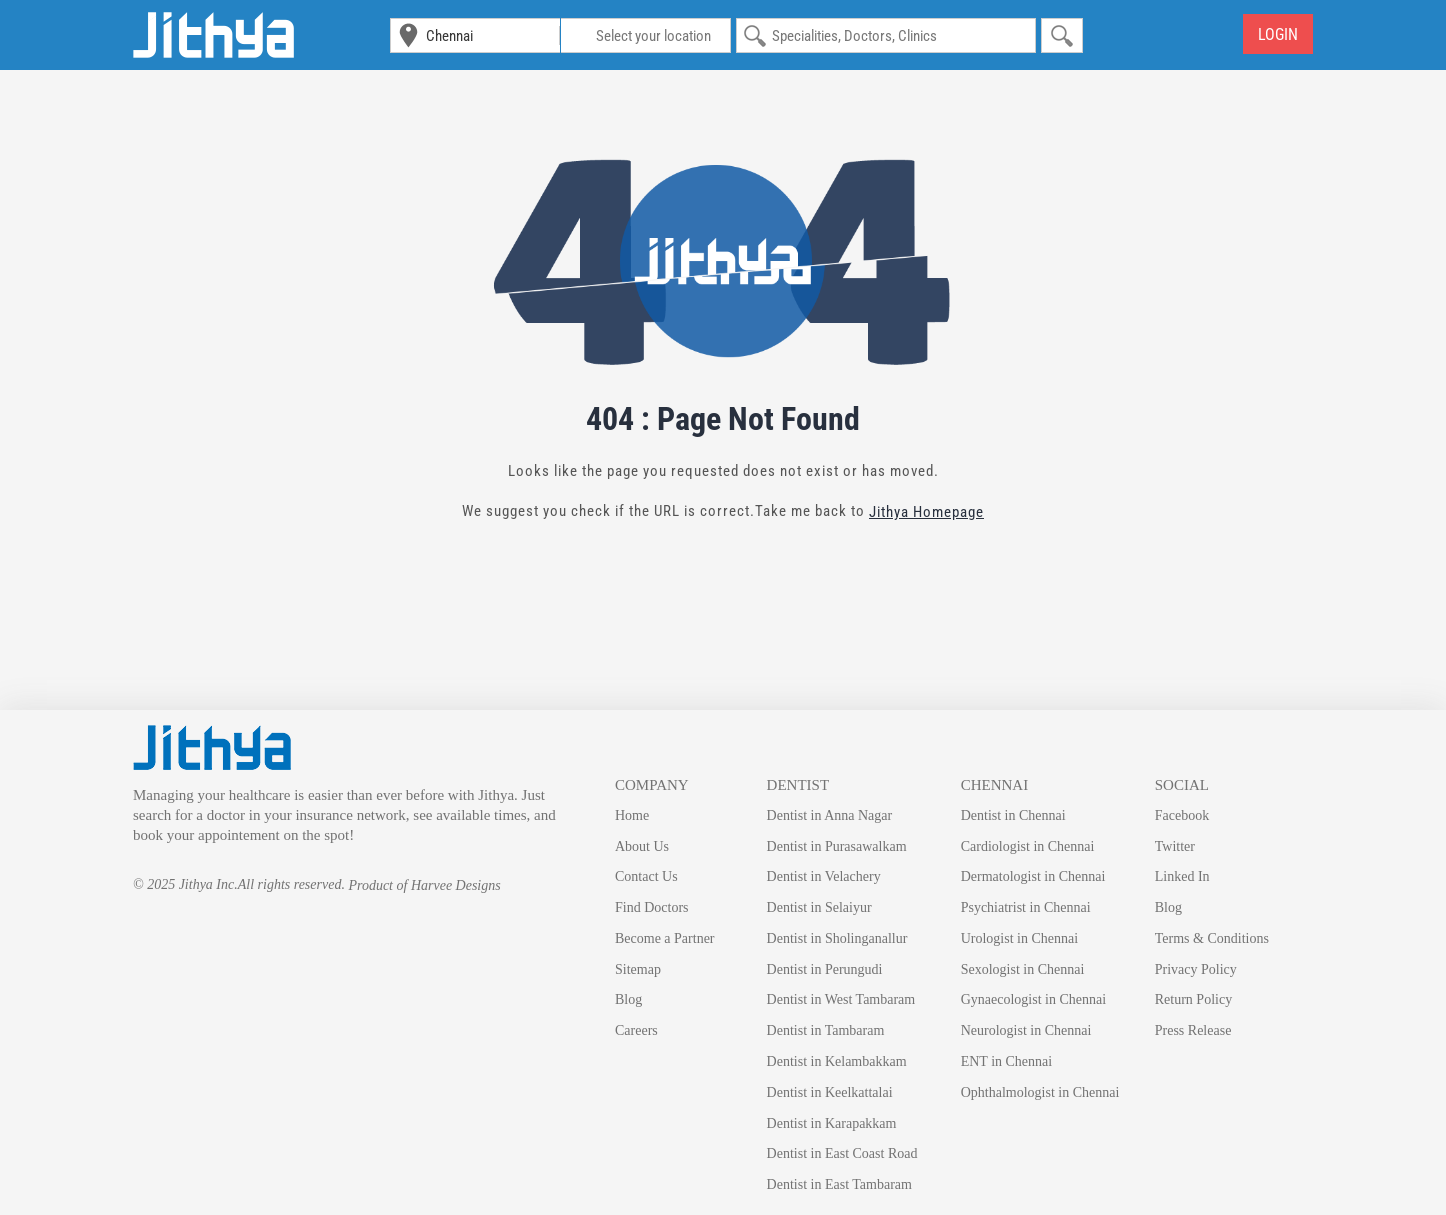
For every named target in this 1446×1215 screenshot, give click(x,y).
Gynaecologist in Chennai (1033, 999)
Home (632, 815)
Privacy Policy (1196, 969)
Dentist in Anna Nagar (830, 815)
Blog (628, 999)
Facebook (1182, 815)
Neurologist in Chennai (1026, 1030)
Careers (636, 1030)
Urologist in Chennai (1019, 938)
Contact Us (646, 876)
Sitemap (638, 969)
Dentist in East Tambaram (839, 1184)
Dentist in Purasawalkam (837, 846)
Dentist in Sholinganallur (837, 938)
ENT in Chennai (1007, 1061)
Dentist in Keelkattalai (830, 1092)
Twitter (1175, 846)
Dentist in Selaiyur (819, 907)
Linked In (1182, 876)
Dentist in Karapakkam (832, 1123)
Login (1278, 34)
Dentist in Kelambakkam (837, 1061)
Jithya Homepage (926, 512)
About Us (642, 846)
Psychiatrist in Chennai (1026, 907)
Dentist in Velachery (824, 876)
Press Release (1193, 1030)
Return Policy (1193, 999)
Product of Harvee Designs (424, 885)
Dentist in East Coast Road (842, 1153)
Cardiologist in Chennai (1028, 846)
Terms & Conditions (1212, 938)
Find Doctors (652, 907)
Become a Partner (665, 938)
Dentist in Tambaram (826, 1030)
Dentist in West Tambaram (841, 999)
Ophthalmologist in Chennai (1040, 1092)
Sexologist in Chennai (1023, 969)
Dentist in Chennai (1013, 815)
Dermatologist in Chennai (1033, 876)
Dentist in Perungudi (825, 969)
